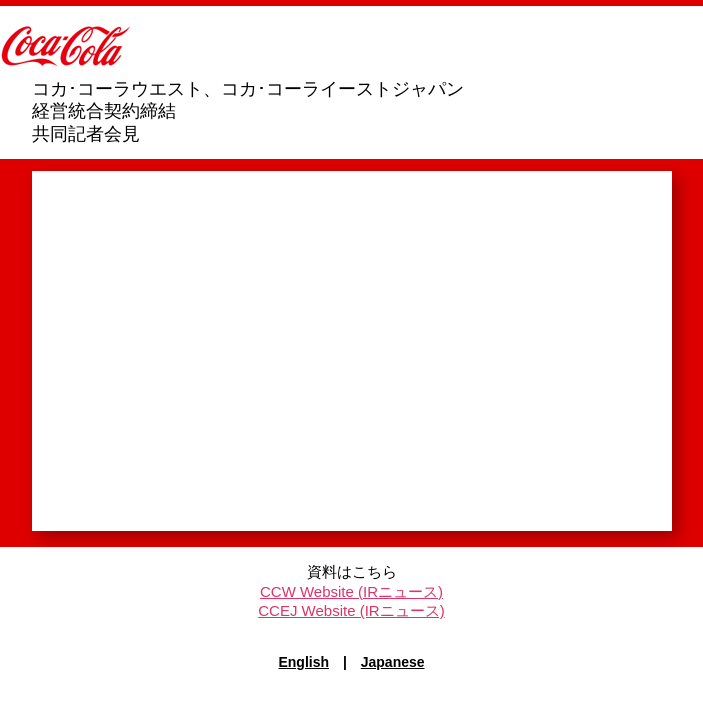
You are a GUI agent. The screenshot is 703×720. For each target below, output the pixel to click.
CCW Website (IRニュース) (351, 591)
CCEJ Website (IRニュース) (351, 610)
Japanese (393, 662)
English (303, 662)
